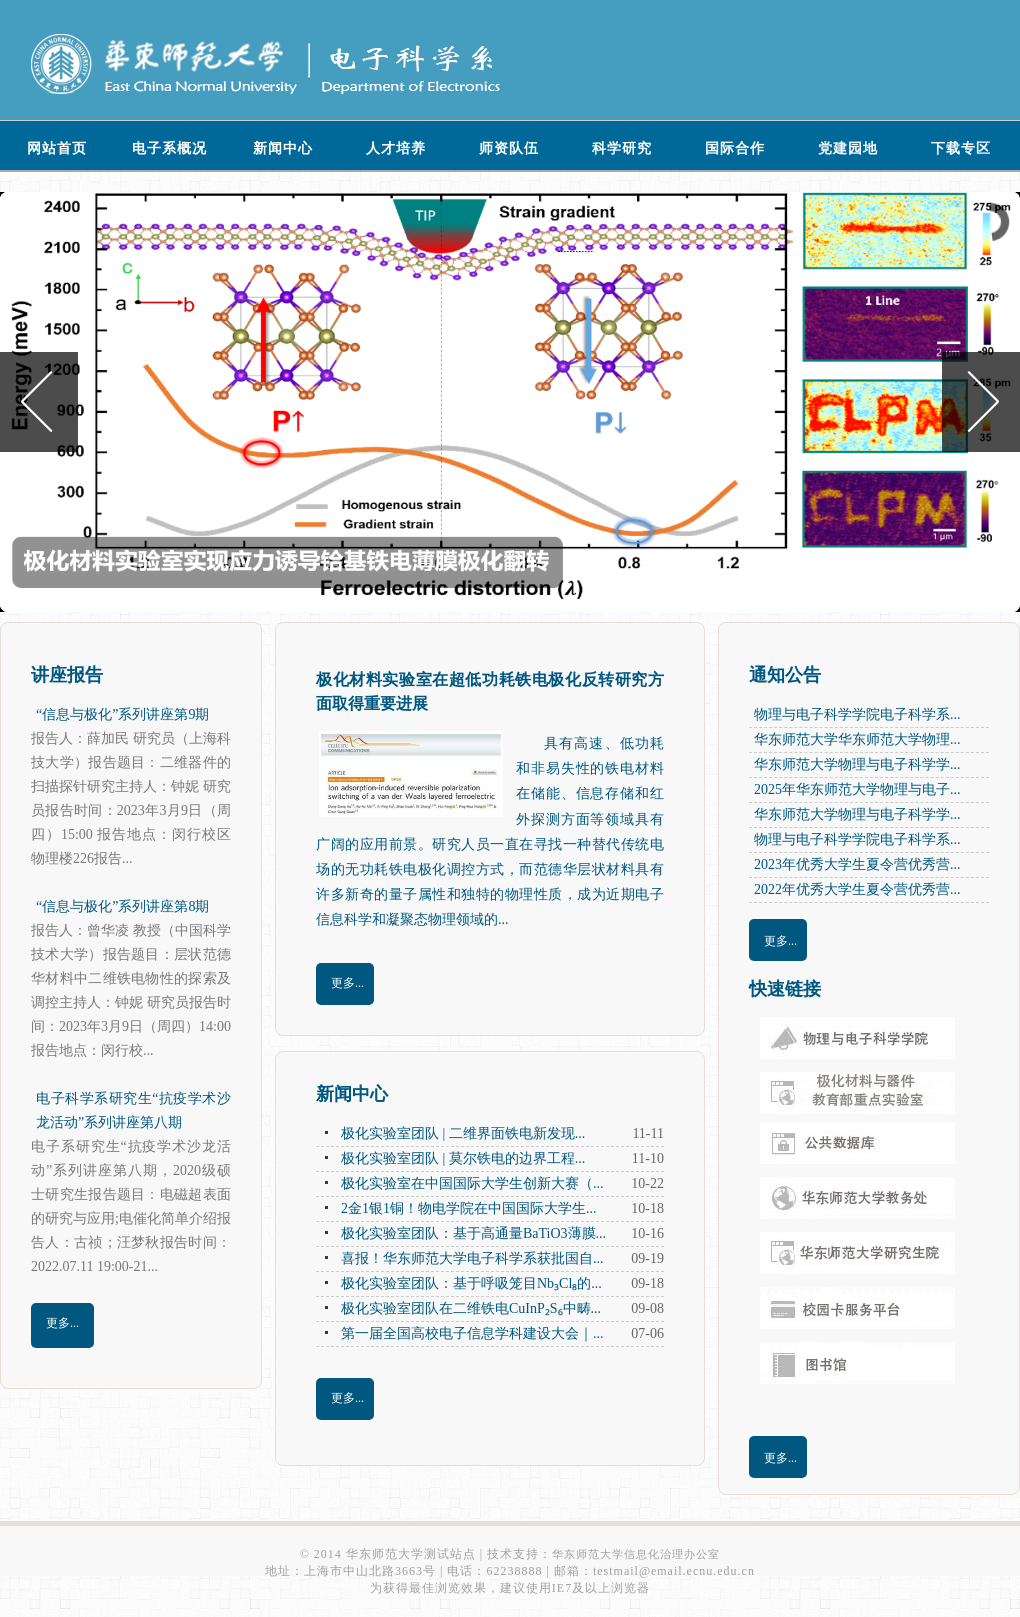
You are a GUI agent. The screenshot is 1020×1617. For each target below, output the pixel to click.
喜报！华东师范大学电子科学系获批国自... (472, 1258)
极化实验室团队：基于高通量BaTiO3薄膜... (473, 1233)
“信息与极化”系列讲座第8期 (122, 906)
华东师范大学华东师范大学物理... (857, 739)
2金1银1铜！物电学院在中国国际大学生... (469, 1208)
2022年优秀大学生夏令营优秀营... (857, 889)
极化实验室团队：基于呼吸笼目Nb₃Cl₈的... (471, 1283)
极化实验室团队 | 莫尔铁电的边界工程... (463, 1158)
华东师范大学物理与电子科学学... (857, 764)
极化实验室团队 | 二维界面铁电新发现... (463, 1133)
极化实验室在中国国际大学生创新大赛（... (472, 1183)
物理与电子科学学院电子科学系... (857, 714)
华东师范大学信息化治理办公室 (636, 1554)
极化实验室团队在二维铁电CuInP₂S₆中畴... (471, 1308)
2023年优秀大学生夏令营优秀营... (857, 864)
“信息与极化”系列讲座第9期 (122, 714)
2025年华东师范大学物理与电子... (857, 789)
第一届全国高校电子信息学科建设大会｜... (472, 1333)
